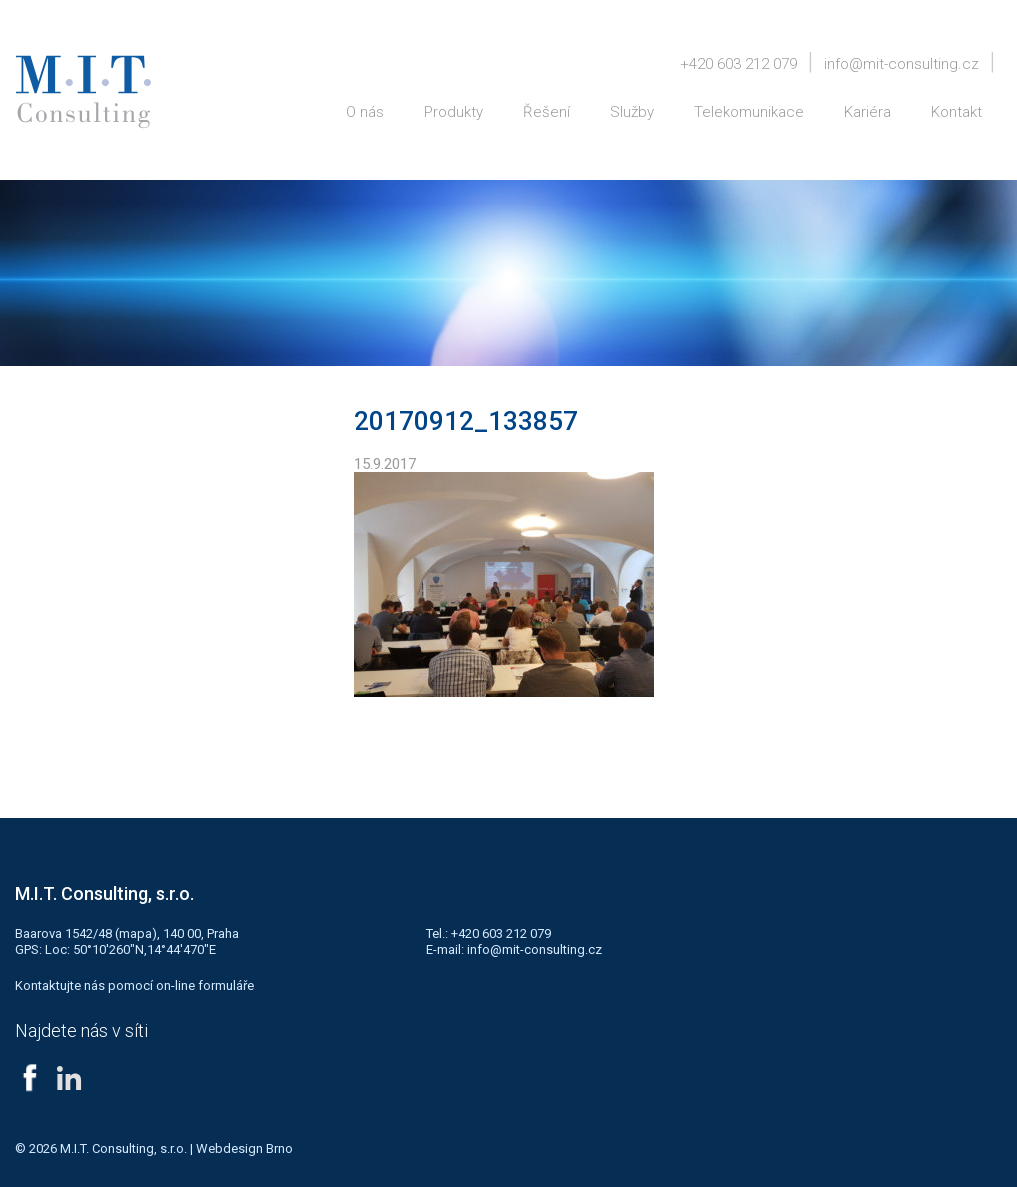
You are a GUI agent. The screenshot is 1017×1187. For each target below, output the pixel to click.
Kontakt (956, 112)
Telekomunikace (749, 112)
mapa (135, 933)
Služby (632, 112)
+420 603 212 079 (738, 64)
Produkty (453, 112)
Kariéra (867, 112)
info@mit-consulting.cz (901, 64)
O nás (365, 112)
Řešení (546, 112)
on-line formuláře (205, 985)
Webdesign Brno (244, 1148)
